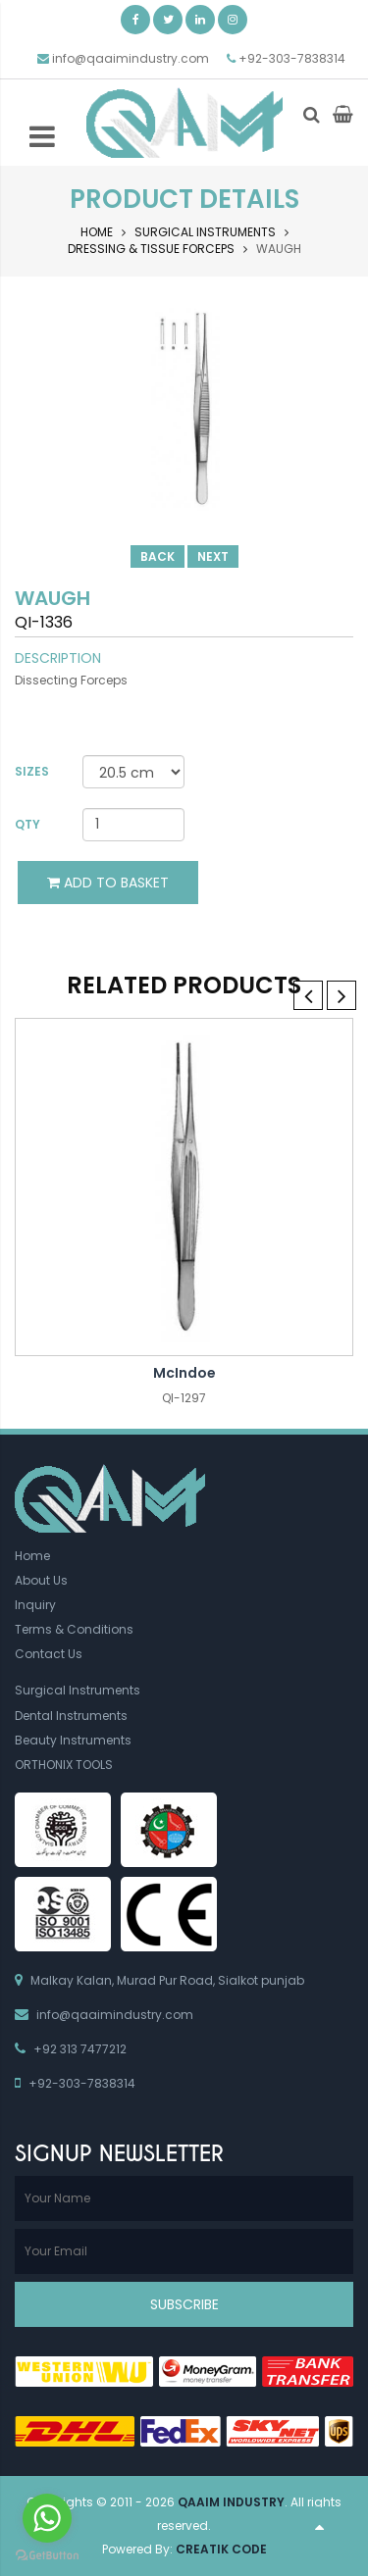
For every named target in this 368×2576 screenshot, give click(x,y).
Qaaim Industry (231, 2502)
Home (96, 232)
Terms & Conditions (74, 1629)
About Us (41, 1580)
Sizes (32, 771)
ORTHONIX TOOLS (64, 1764)
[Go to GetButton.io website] (47, 2556)
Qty (27, 824)
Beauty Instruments (73, 1740)
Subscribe (184, 2304)
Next (213, 556)
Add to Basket (108, 882)
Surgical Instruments (205, 232)
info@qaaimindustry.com (130, 58)
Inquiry (35, 1604)
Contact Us (48, 1653)
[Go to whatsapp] (47, 2518)
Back (157, 556)
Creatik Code (221, 2549)
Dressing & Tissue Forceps (151, 248)
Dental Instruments (71, 1715)
